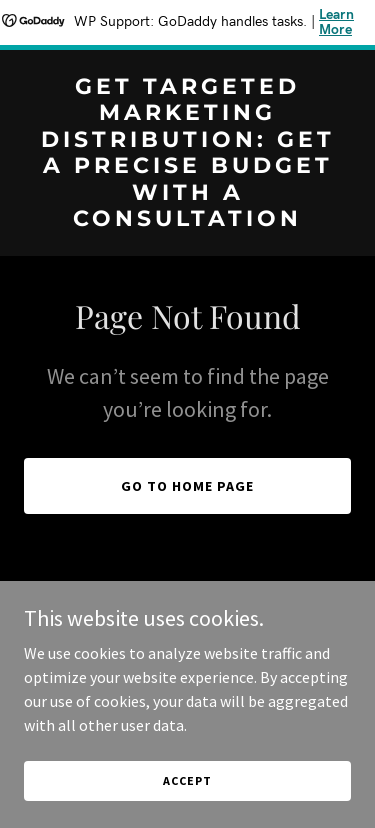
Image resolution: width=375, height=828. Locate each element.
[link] (187, 220)
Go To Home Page (187, 486)
